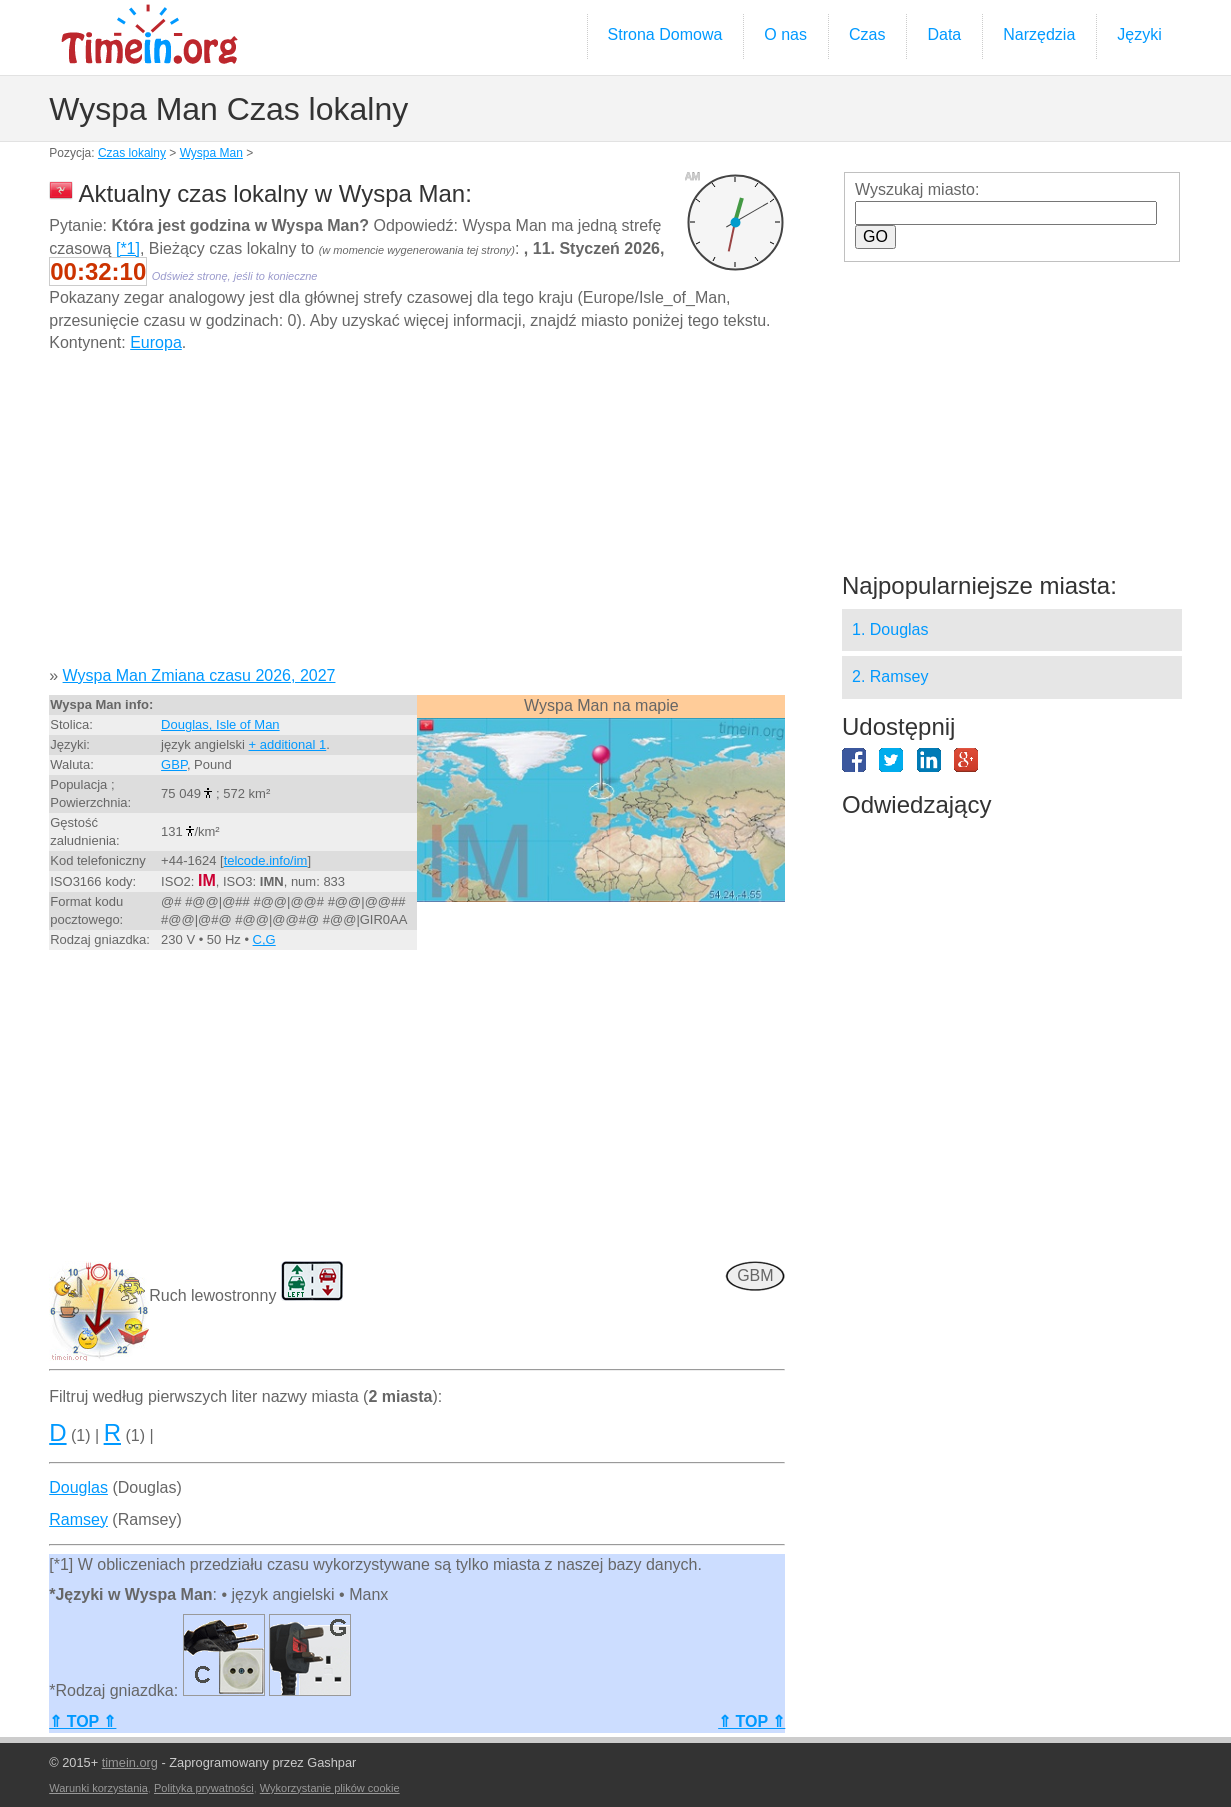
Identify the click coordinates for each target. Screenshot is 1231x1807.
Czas (867, 34)
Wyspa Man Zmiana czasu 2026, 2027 (199, 675)
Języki (1139, 34)
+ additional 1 (288, 744)
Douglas (78, 1487)
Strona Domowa (665, 34)
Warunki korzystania (98, 1788)
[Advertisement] (417, 517)
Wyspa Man (211, 153)
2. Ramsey (890, 676)
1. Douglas (890, 629)
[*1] (128, 248)
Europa (156, 342)
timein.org (130, 1762)
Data (944, 34)
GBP (174, 764)
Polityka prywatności (204, 1788)
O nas (785, 34)
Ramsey (78, 1519)
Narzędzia (1039, 34)
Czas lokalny (132, 153)
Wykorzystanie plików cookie (330, 1788)
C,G (264, 939)
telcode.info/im (266, 860)
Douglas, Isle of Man (220, 724)
